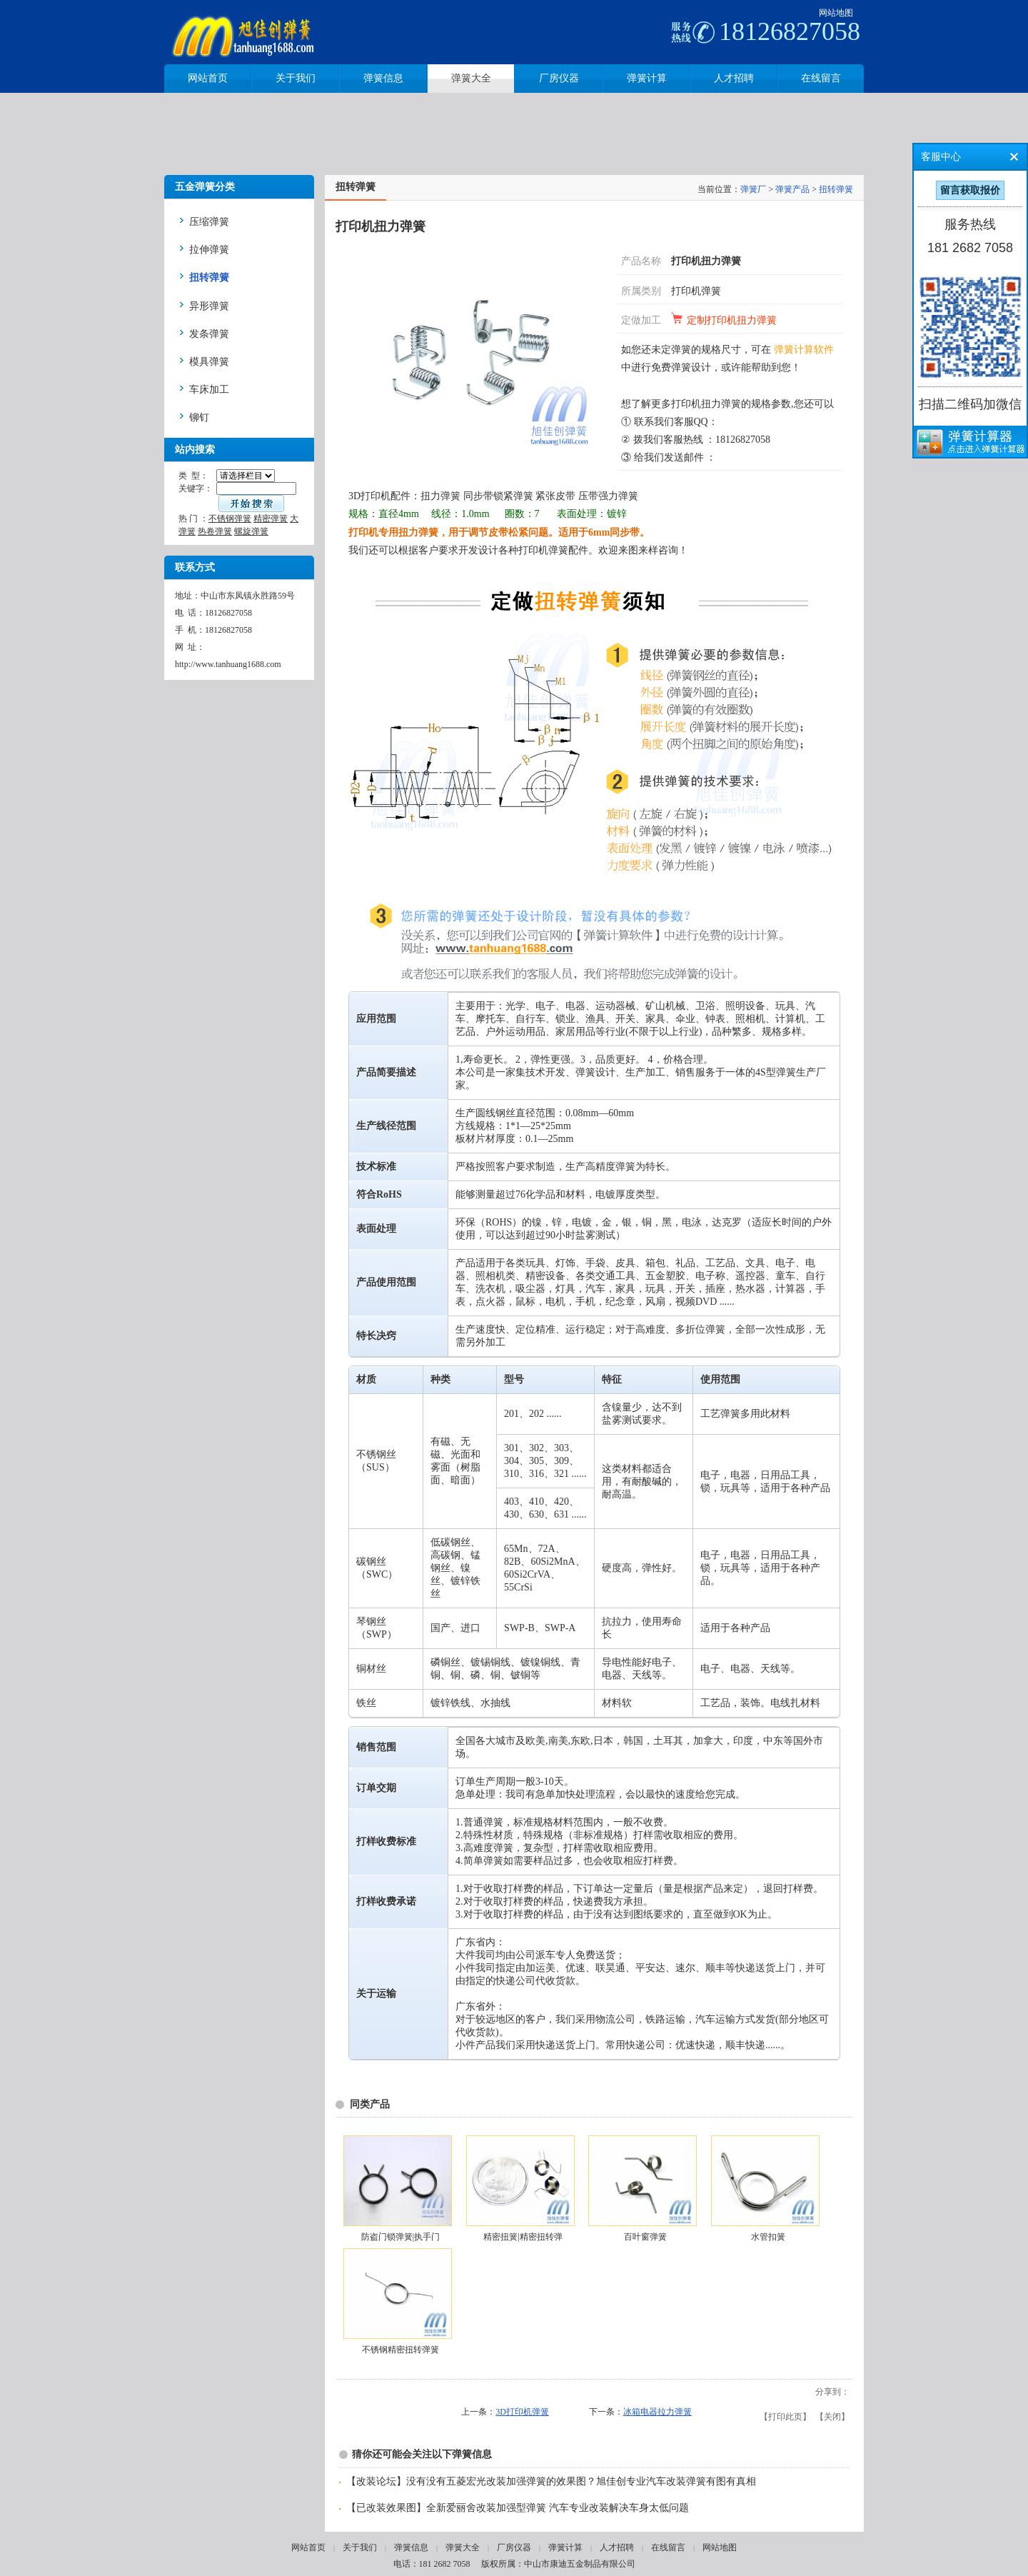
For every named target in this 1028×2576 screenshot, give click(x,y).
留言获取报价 (970, 190)
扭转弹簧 (836, 189)
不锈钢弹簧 (229, 518)
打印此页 (785, 2417)
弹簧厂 (753, 189)
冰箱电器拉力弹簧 (657, 2412)
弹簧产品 (792, 189)
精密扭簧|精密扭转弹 (522, 2237)
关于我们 (360, 2547)
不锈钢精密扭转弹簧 (400, 2350)
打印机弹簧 (696, 291)
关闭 (832, 2417)
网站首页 (308, 2547)
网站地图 (836, 13)
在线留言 (668, 2547)
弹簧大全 (462, 2547)
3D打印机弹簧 (522, 2412)
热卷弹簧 (215, 531)
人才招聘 (617, 2547)
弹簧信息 (411, 2547)
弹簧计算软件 (804, 349)
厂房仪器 (514, 2547)
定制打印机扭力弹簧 (732, 320)
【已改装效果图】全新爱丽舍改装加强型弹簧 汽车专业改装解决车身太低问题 (517, 2507)
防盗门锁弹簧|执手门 (400, 2237)
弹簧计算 (565, 2547)
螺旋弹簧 (251, 531)
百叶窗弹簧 (645, 2237)
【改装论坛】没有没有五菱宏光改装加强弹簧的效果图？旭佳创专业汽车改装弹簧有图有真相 (551, 2481)
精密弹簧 (270, 518)
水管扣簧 (768, 2237)
